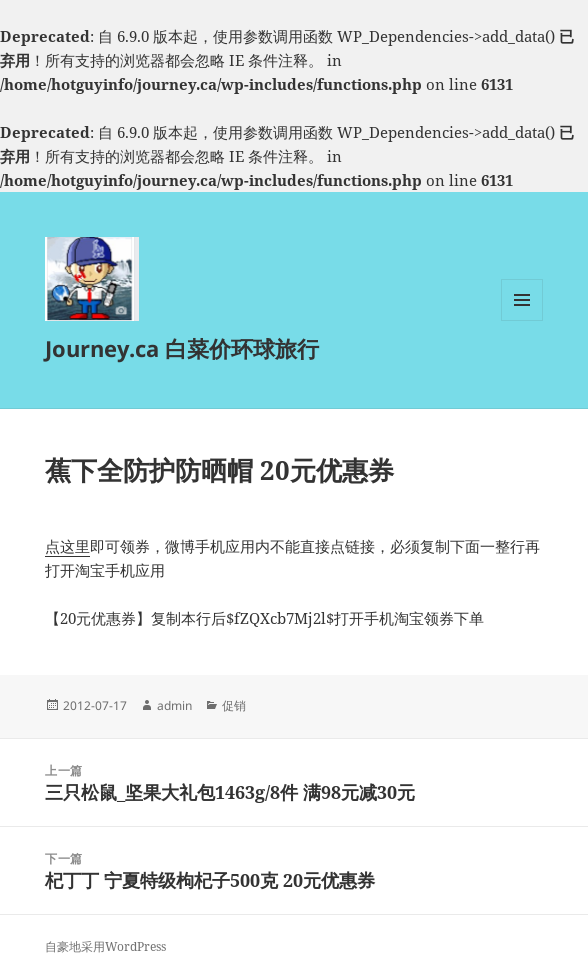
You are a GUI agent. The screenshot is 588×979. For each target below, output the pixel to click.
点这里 (67, 546)
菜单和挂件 (522, 320)
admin (174, 705)
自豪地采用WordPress (105, 946)
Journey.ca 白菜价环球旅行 (182, 348)
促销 (234, 705)
